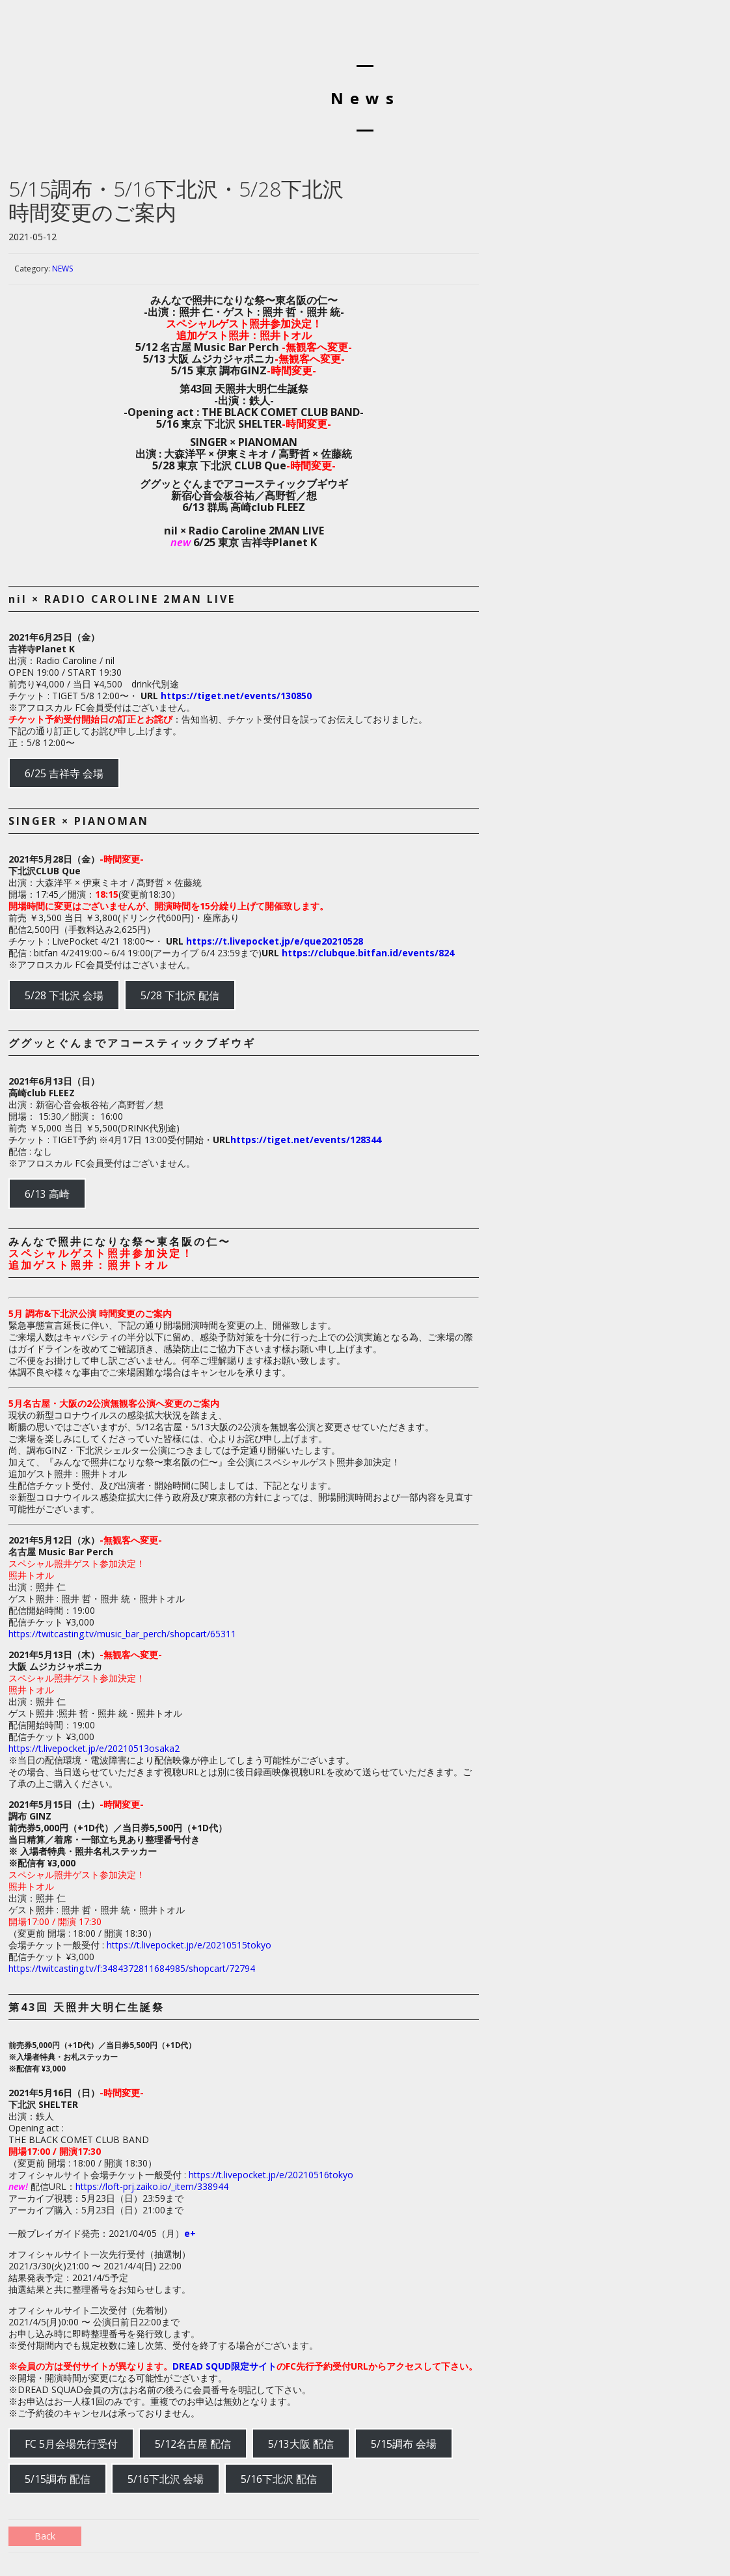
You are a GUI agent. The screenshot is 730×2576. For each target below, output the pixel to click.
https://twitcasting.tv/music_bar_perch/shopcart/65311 (122, 1633)
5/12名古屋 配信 (193, 2444)
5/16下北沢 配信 (279, 2479)
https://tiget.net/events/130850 (236, 695)
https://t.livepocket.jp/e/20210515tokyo (189, 1945)
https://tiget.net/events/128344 (305, 1139)
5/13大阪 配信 (301, 2444)
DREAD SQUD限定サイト (224, 2366)
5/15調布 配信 (57, 2479)
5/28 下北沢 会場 (64, 995)
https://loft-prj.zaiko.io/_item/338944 (151, 2186)
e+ (190, 2233)
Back (44, 2536)
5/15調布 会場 (404, 2444)
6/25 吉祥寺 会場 (64, 773)
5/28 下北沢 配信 (180, 995)
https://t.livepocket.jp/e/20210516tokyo (271, 2174)
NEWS (62, 268)
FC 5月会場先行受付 (71, 2444)
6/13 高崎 (47, 1194)
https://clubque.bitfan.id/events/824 (368, 953)
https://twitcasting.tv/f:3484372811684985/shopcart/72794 (131, 1968)
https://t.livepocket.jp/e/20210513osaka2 (94, 1748)
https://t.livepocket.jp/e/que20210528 (274, 941)
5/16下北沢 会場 (166, 2479)
